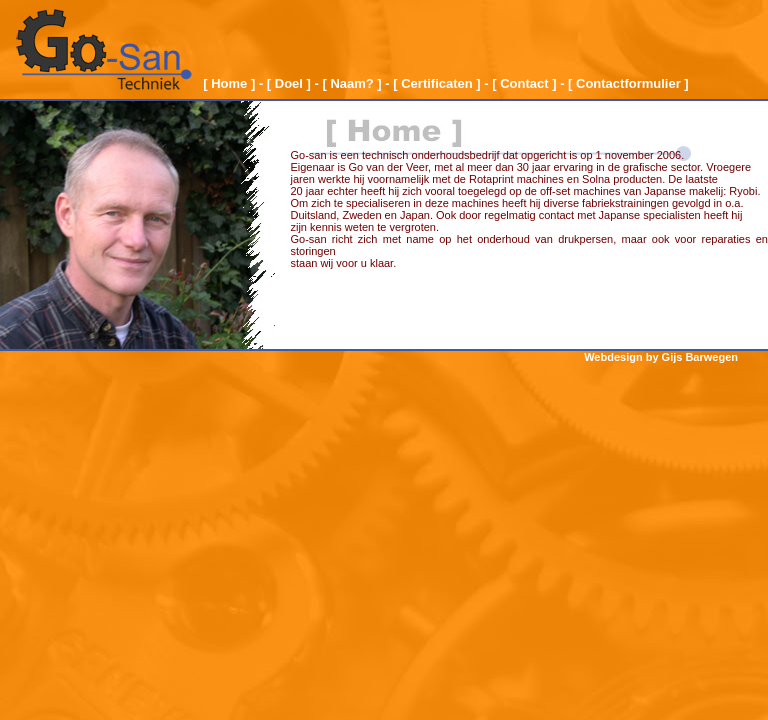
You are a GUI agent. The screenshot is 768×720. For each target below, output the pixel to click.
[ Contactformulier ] (628, 83)
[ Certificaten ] (436, 83)
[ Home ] (229, 83)
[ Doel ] (289, 83)
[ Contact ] (524, 83)
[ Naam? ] (351, 83)
